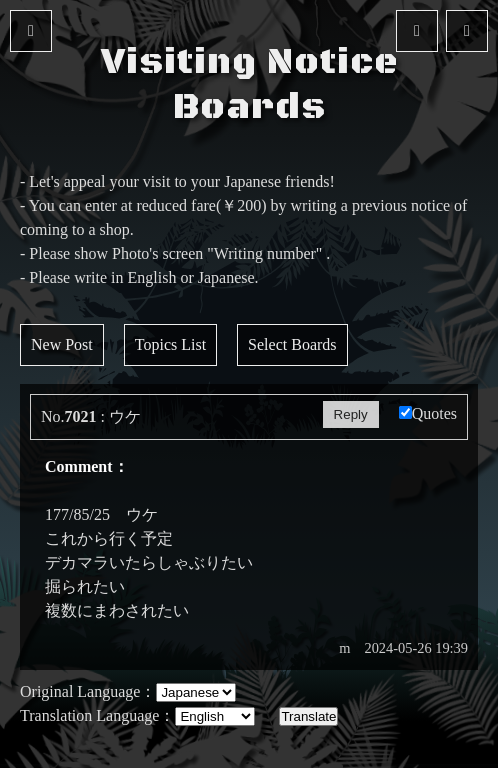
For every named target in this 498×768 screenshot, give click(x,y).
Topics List (170, 344)
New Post (62, 344)
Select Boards (292, 344)
